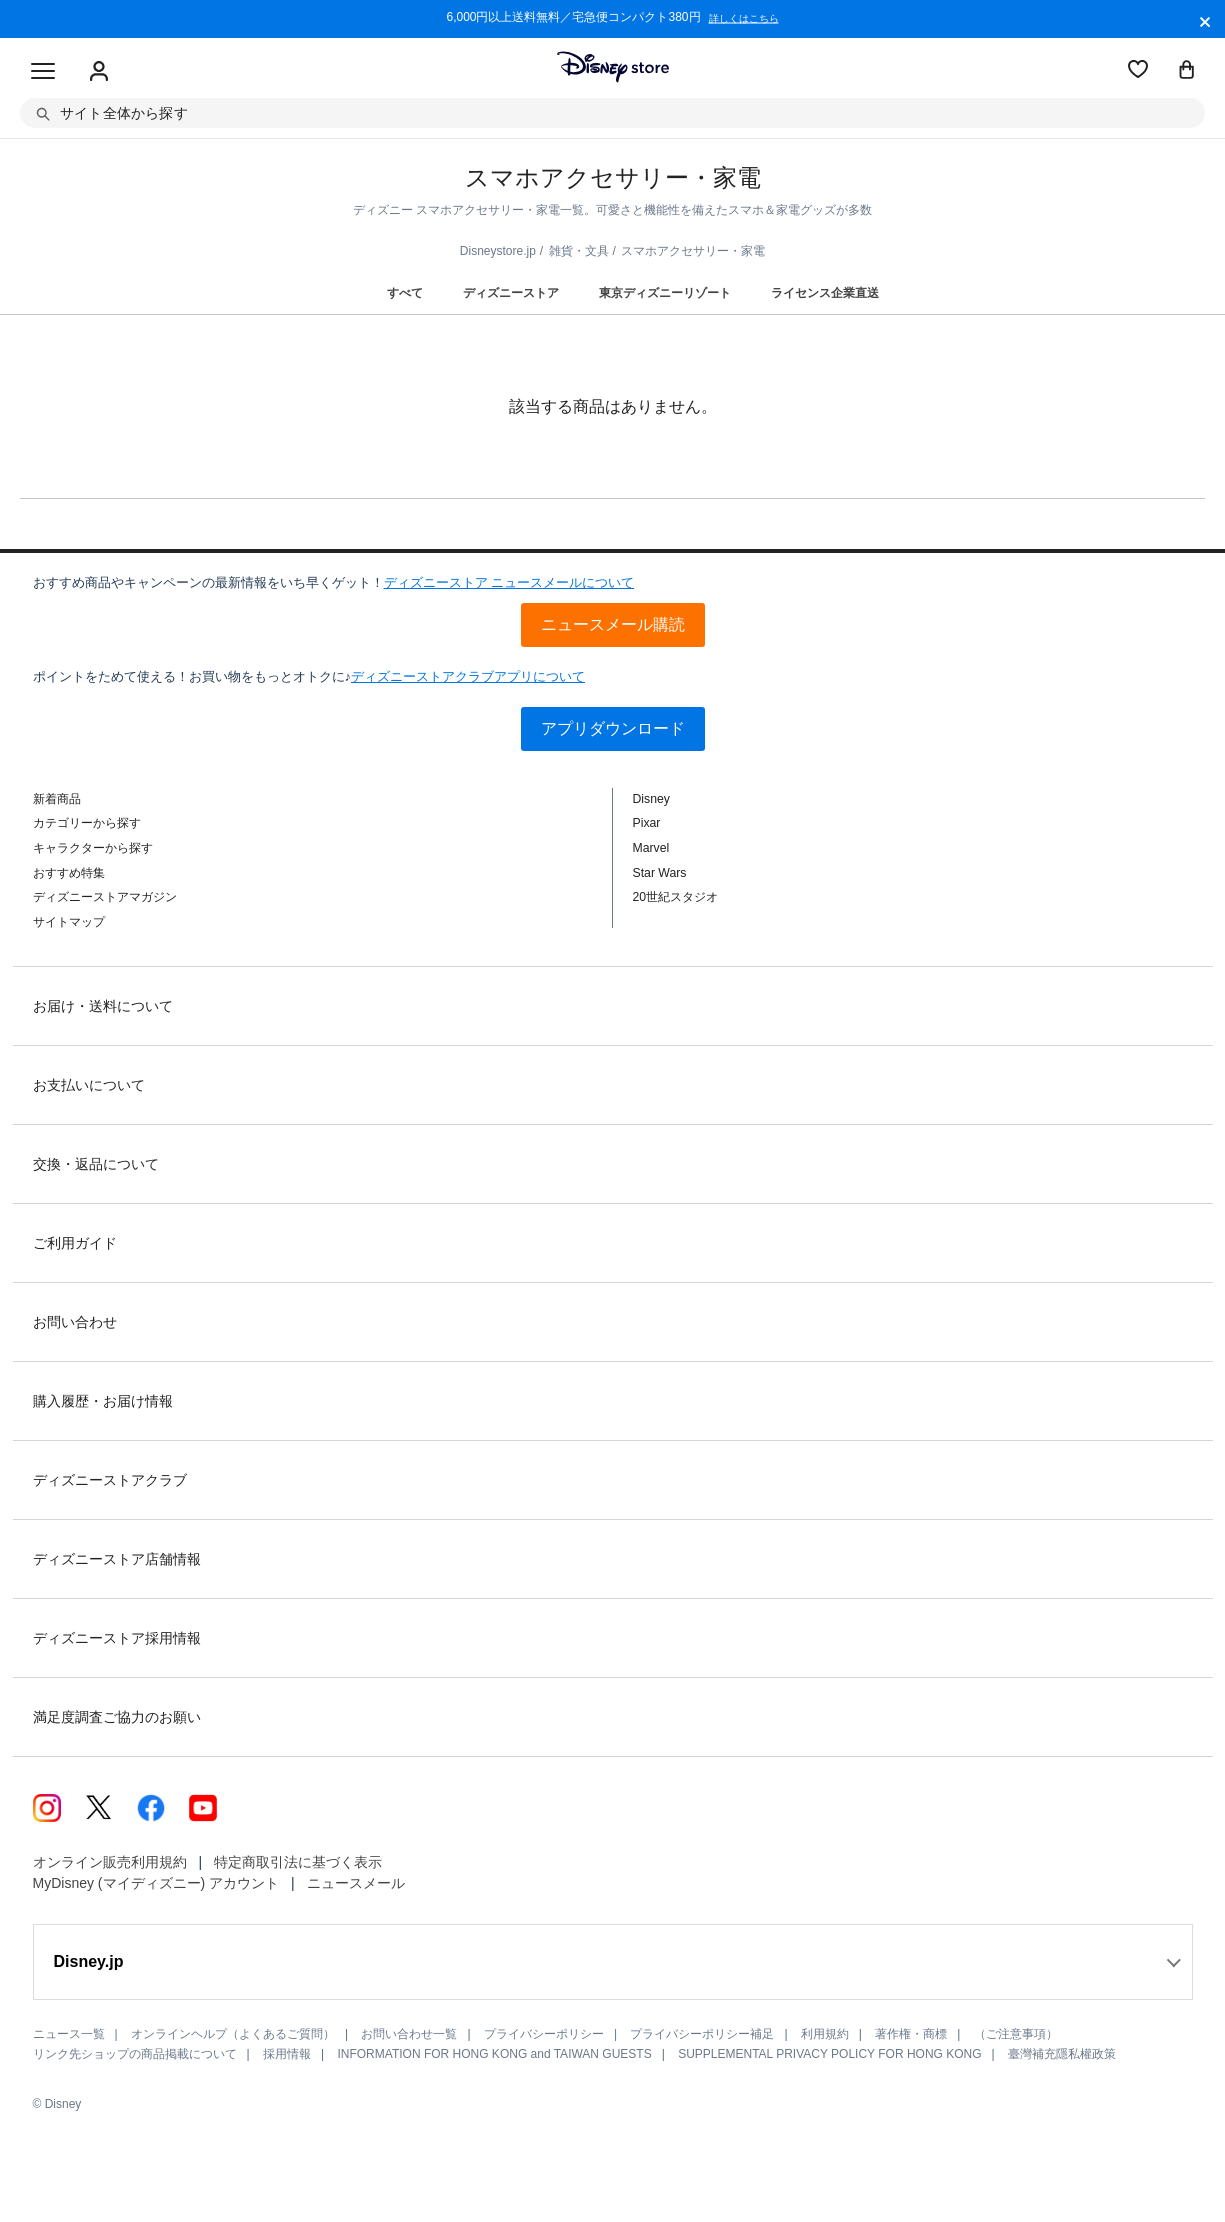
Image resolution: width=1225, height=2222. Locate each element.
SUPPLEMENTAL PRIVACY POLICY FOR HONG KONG (829, 2054)
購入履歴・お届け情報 (103, 1401)
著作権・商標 (911, 2034)
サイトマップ (69, 922)
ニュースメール (356, 1883)
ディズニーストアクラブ (110, 1480)
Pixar (647, 823)
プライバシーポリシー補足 (702, 2034)
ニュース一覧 (69, 2034)
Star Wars (660, 873)
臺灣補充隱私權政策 (1062, 2054)
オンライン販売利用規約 (110, 1862)
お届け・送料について (103, 1006)
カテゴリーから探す (87, 823)
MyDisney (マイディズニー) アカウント (156, 1883)
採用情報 (287, 2054)
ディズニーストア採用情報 (117, 1638)
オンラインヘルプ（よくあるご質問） (233, 2034)
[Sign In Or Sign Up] (99, 72)
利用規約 (825, 2034)
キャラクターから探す (93, 848)
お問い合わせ (75, 1322)
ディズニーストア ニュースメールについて (509, 582)
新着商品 (57, 799)
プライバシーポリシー (544, 2034)
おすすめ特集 (69, 873)
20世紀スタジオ (676, 897)
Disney (651, 799)
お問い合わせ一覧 (409, 2034)
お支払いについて (89, 1085)
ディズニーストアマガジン (105, 897)
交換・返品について (96, 1164)
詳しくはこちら (744, 19)
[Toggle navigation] (43, 72)
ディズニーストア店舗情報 (117, 1559)
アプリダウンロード (613, 728)
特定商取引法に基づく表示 (298, 1862)
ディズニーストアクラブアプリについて (468, 676)
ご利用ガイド (75, 1243)
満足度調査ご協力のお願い (117, 1717)
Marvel (651, 848)
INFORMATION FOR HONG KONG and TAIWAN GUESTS (494, 2054)
